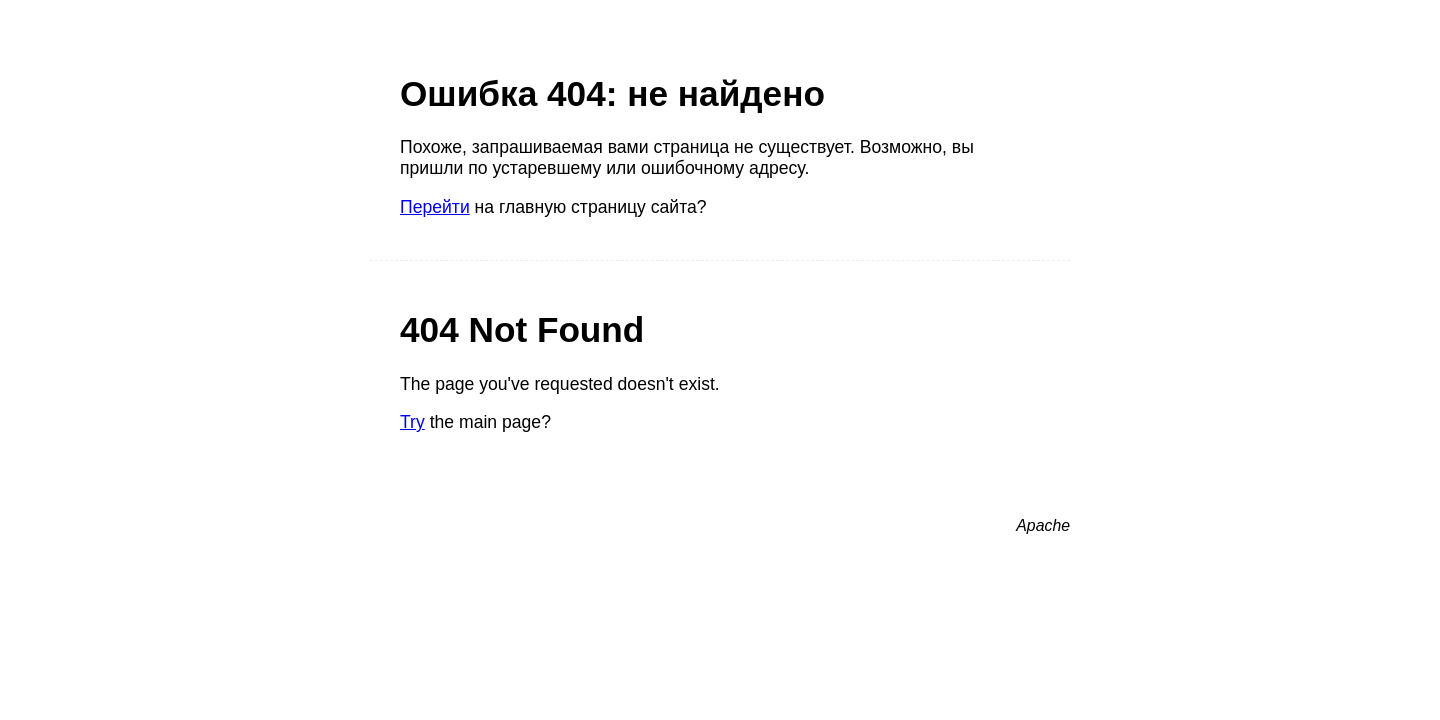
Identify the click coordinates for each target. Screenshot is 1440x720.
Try (412, 422)
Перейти (435, 207)
